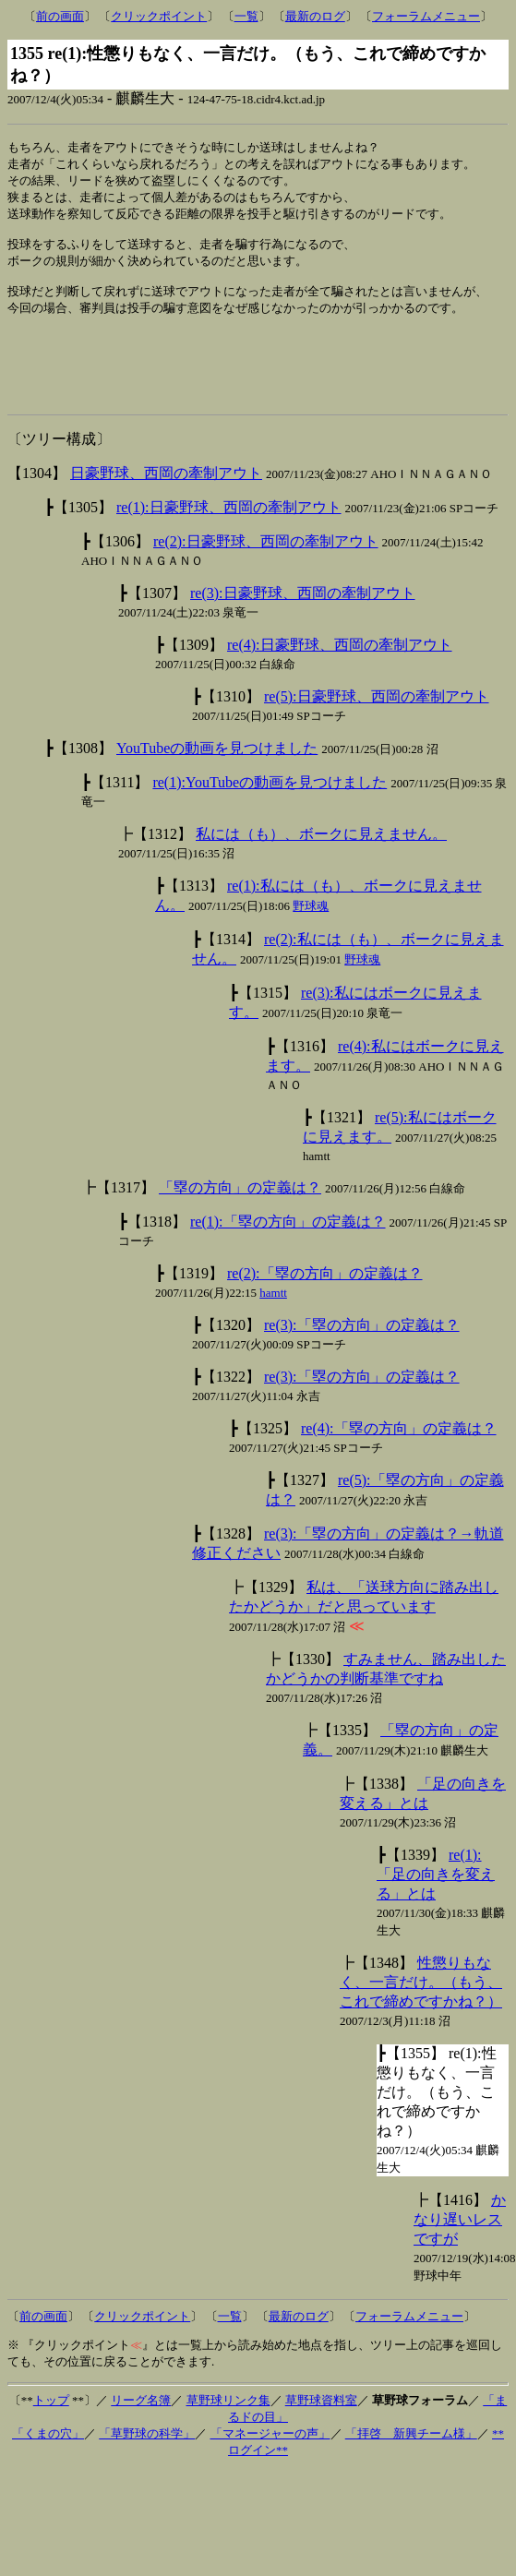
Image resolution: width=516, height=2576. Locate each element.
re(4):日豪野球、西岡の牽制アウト (339, 675)
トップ (51, 2431)
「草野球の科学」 (147, 2464)
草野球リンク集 (228, 2431)
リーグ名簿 (141, 2431)
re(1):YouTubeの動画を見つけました (269, 813)
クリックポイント (159, 16)
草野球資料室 (321, 2431)
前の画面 (60, 16)
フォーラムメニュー (426, 16)
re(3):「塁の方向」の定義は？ (362, 1355)
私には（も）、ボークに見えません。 (321, 864)
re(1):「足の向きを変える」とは (436, 1904)
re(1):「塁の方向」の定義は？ (288, 1252)
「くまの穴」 (48, 2464)
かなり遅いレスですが (460, 2250)
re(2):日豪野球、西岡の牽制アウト (265, 572)
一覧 (246, 16)
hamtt (273, 1323)
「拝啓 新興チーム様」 (411, 2464)
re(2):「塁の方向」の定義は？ (325, 1304)
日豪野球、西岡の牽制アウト (166, 503)
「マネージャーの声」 (270, 2464)
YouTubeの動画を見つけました (217, 778)
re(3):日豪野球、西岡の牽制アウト (302, 623)
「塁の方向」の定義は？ (240, 1218)
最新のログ (315, 16)
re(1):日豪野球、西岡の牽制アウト (229, 537)
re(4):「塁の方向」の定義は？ (399, 1459)
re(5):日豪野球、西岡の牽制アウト (376, 727)
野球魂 (311, 936)
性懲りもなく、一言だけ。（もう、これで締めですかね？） (421, 2012)
